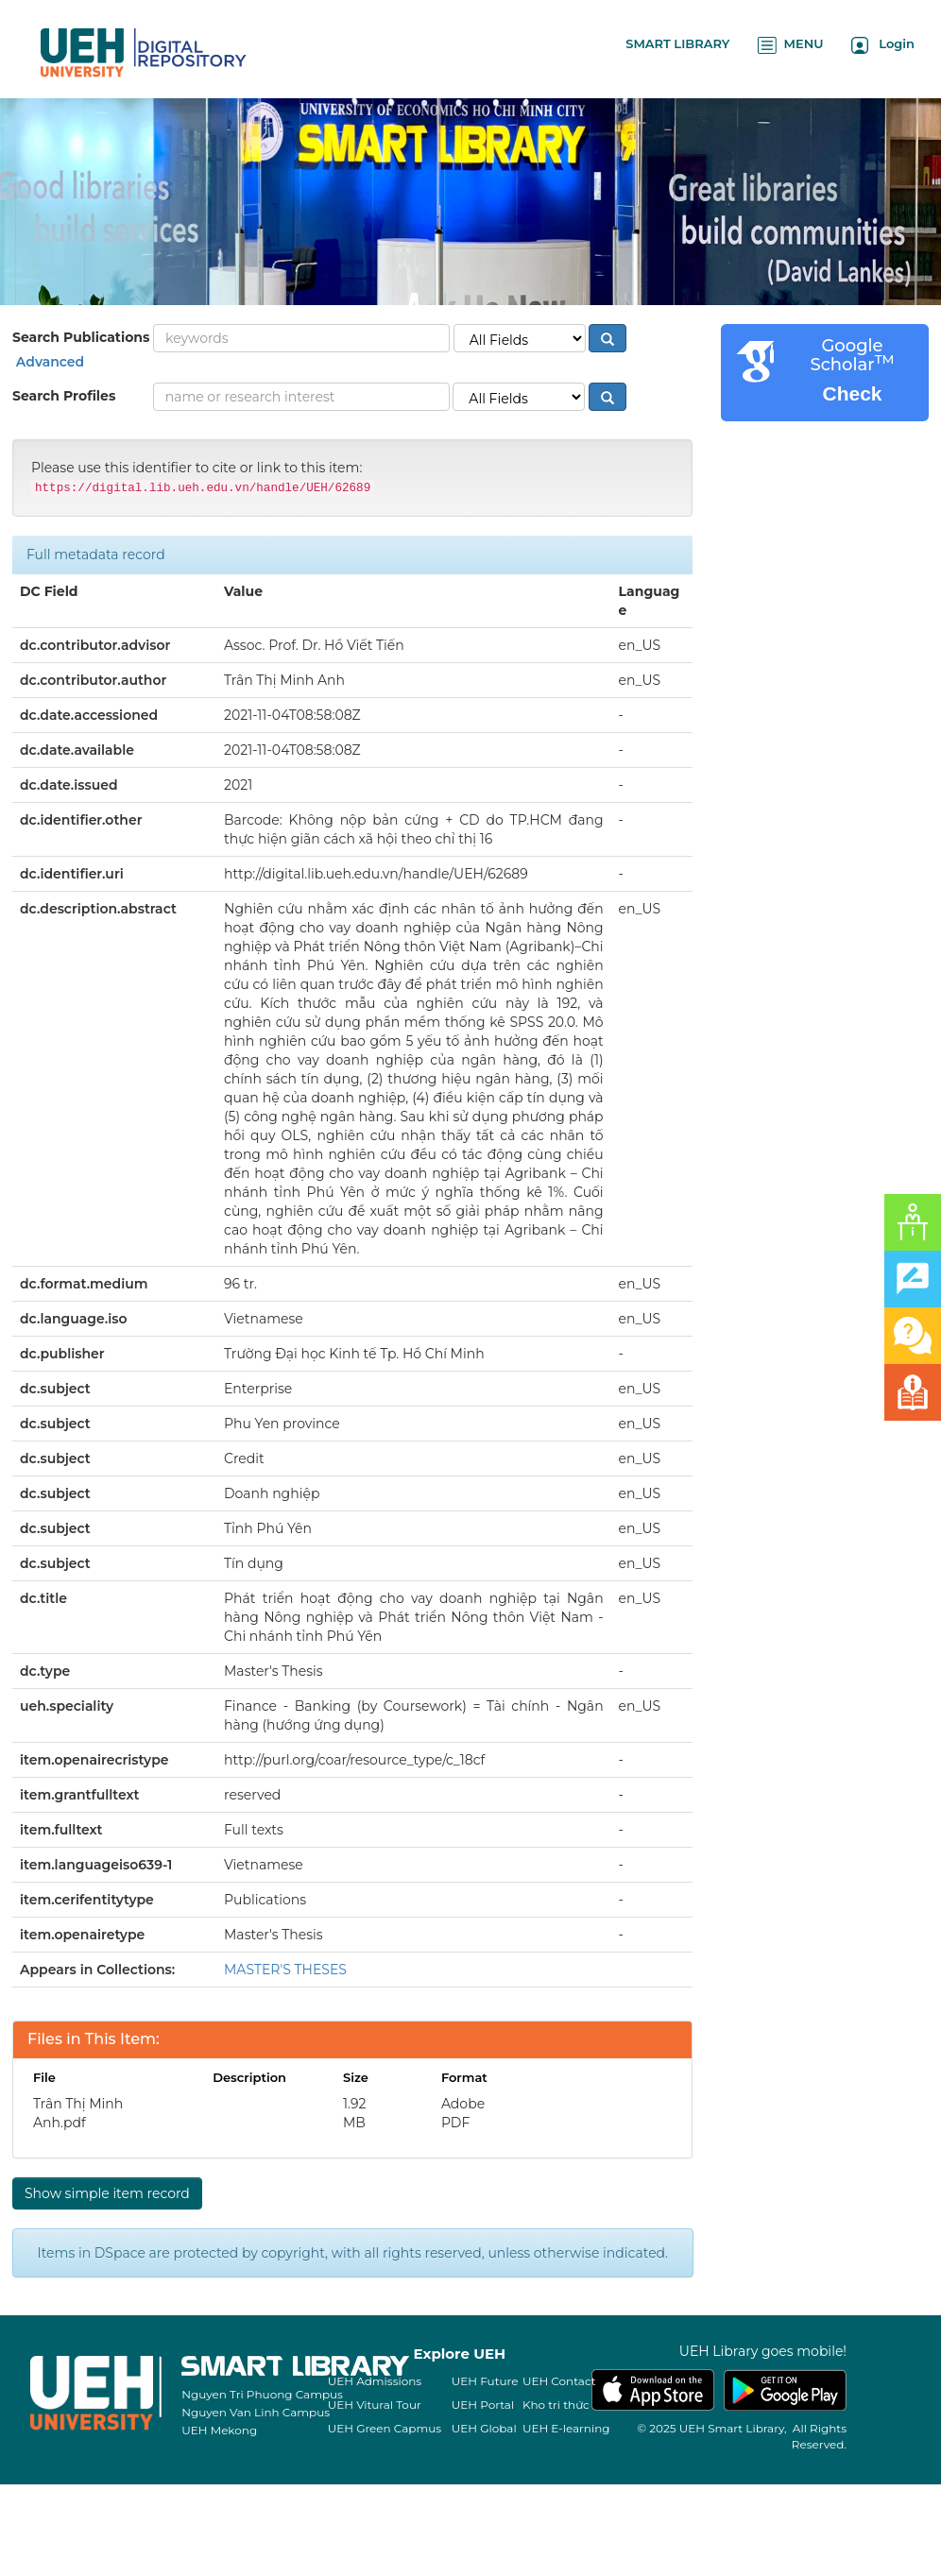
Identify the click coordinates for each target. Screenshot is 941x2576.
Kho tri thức (556, 2404)
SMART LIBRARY (677, 43)
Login (883, 45)
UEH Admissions (375, 2381)
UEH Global (484, 2428)
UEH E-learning (566, 2428)
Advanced (48, 361)
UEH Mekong (219, 2430)
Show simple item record (107, 2193)
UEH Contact (559, 2381)
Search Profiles (63, 395)
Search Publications (80, 337)
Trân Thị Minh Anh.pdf (78, 2113)
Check (851, 393)
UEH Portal (483, 2404)
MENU (790, 45)
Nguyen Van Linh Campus (255, 2412)
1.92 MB (355, 2113)
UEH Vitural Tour (374, 2404)
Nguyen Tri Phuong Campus (262, 2394)
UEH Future (485, 2381)
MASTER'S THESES (285, 1969)
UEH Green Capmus (384, 2428)
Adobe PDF (463, 2113)
